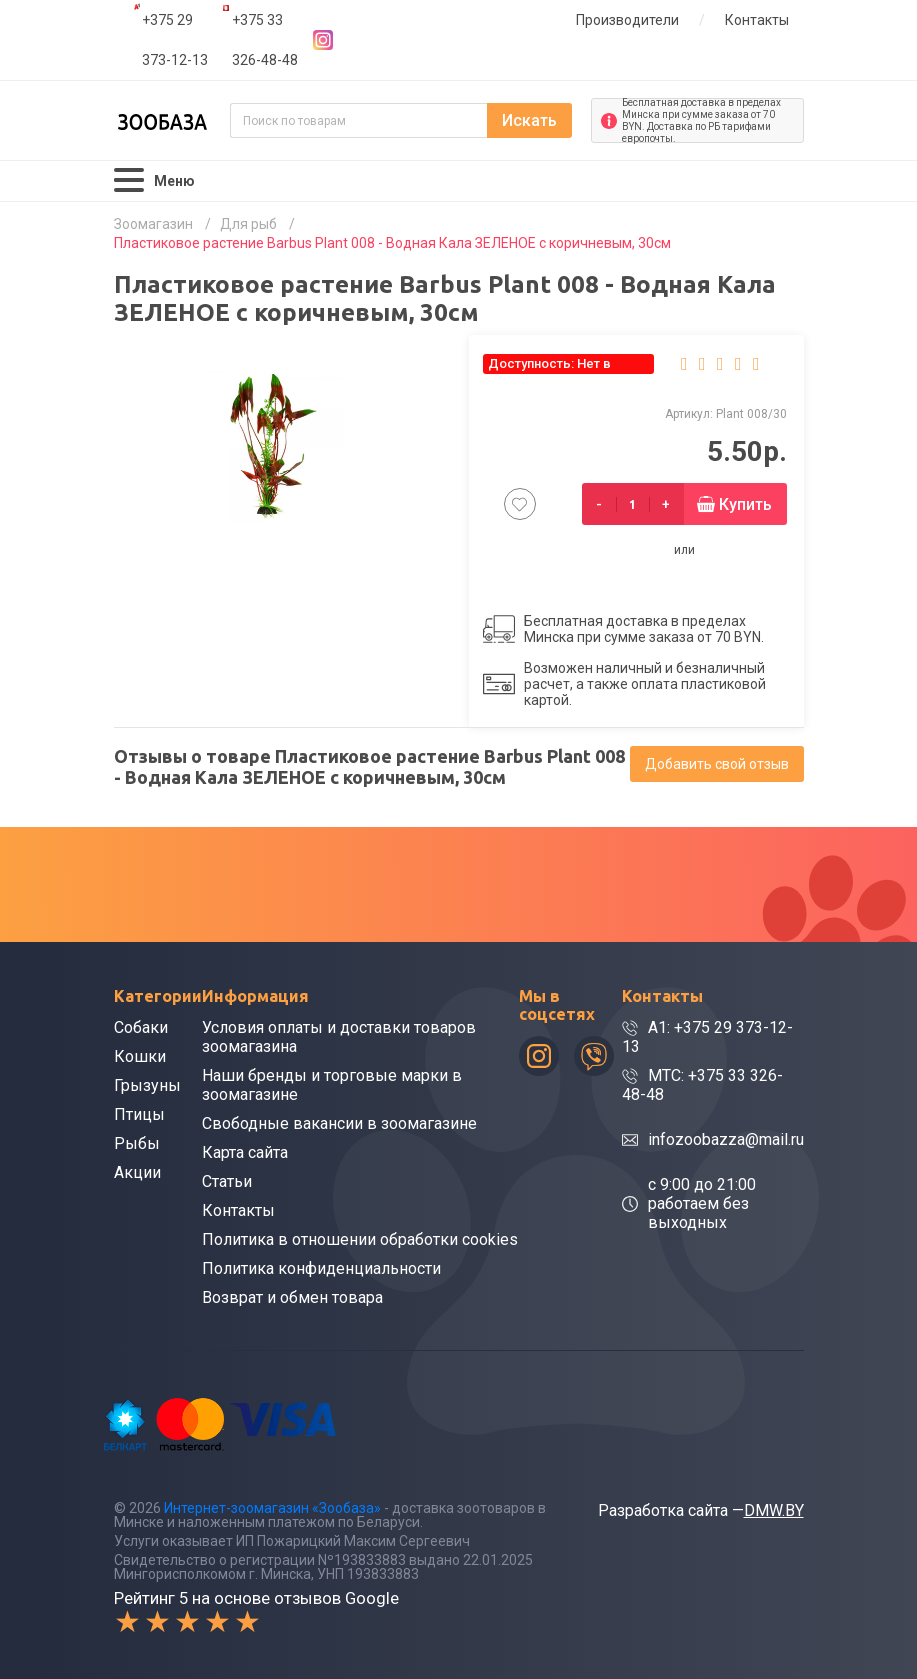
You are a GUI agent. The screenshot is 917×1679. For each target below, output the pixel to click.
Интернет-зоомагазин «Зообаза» (272, 1508)
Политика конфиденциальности (321, 1268)
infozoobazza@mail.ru (726, 1139)
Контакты (757, 20)
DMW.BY (774, 1510)
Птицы (139, 1114)
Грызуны (147, 1085)
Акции (137, 1172)
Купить (745, 504)
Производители (627, 20)
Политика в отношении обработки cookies (360, 1239)
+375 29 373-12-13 (175, 40)
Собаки (141, 1027)
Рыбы (137, 1143)
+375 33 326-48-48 (265, 40)
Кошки (140, 1056)
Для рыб (248, 224)
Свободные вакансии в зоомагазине (339, 1123)
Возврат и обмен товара (292, 1297)
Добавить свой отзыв (717, 764)
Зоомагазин (153, 224)
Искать (529, 120)
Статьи (227, 1181)
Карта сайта (245, 1152)
